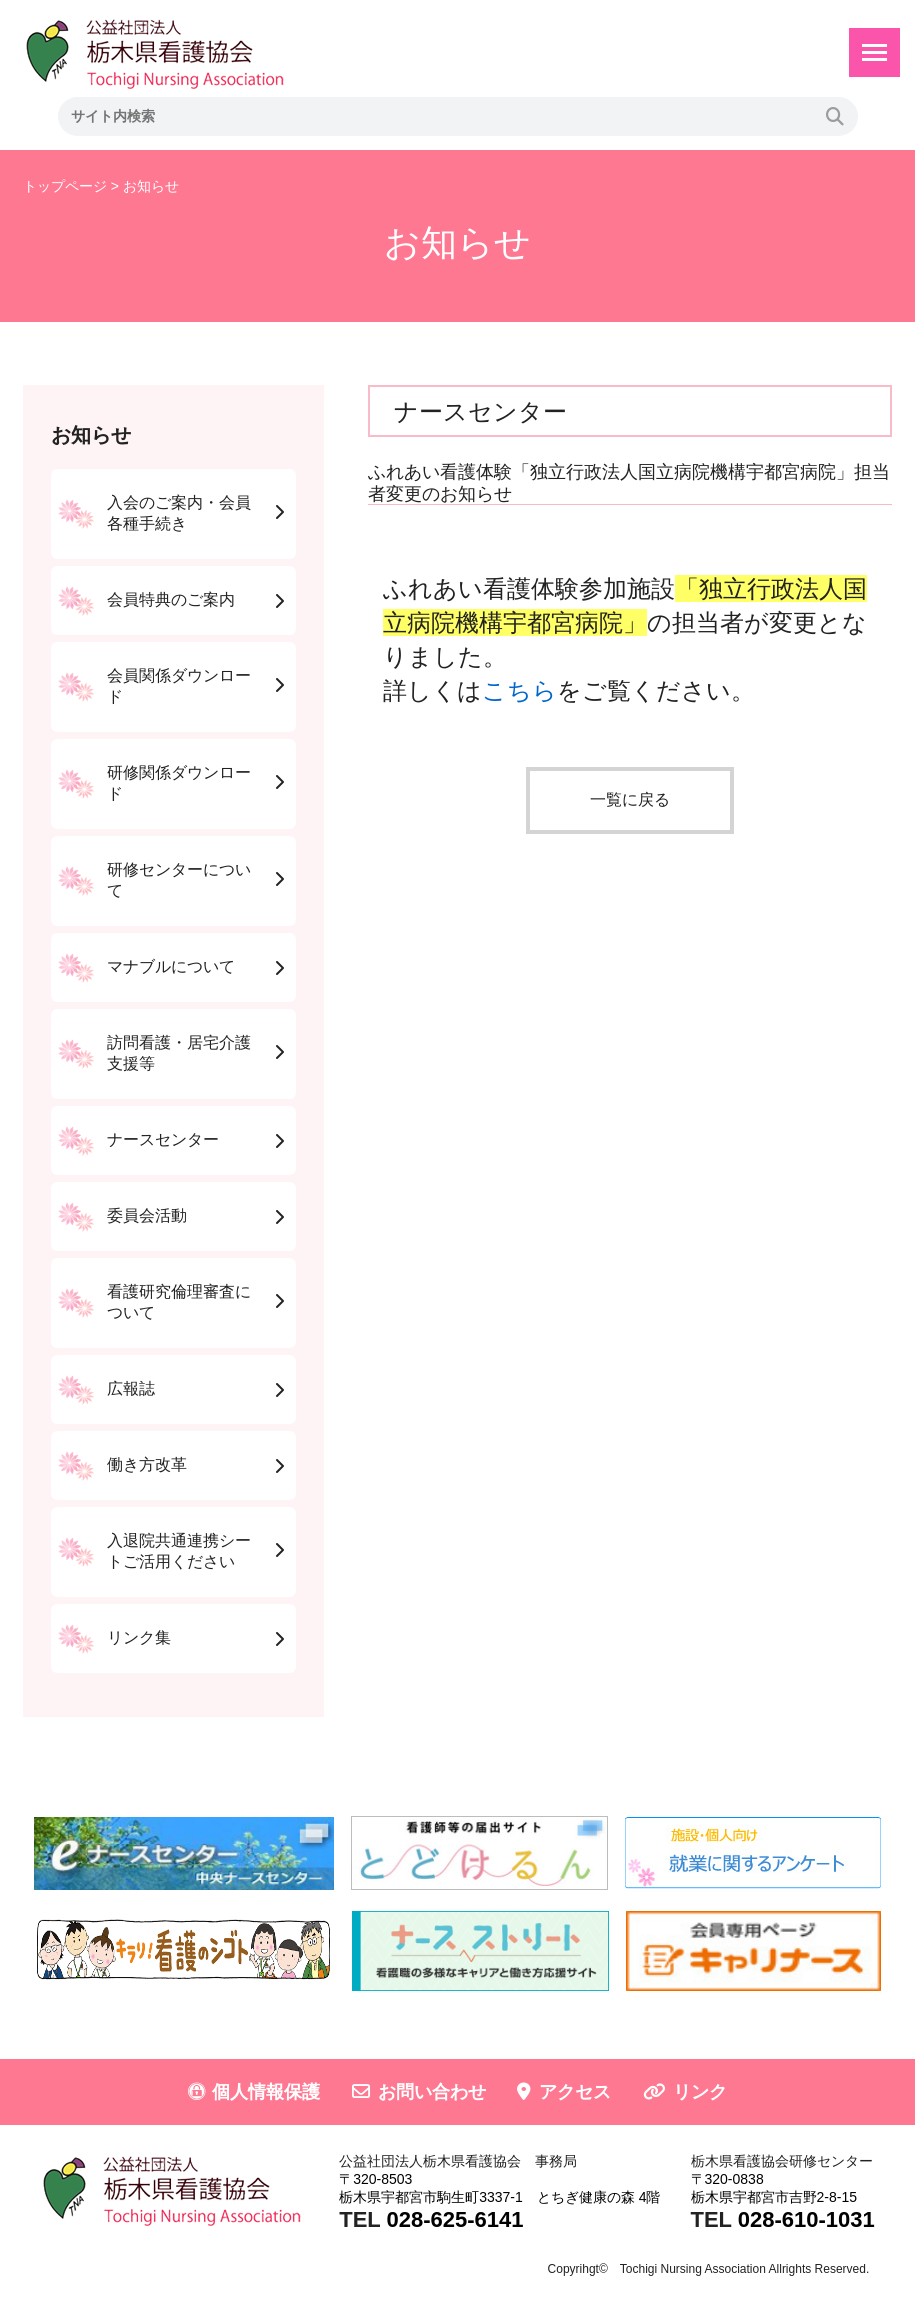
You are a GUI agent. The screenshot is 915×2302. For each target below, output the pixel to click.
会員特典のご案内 (171, 599)
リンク (700, 2092)
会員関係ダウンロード (179, 686)
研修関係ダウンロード (179, 783)
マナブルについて (171, 966)
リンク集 (139, 1637)
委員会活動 (147, 1215)
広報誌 (131, 1388)
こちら (519, 690)
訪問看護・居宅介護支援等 (179, 1053)
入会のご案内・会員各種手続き (179, 513)
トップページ (65, 186)
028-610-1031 (806, 2219)
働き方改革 (147, 1464)
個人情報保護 (266, 2092)
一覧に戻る (630, 799)
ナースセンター (163, 1139)
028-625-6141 (454, 2219)
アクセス (575, 2092)
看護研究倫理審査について (179, 1302)
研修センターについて (179, 880)
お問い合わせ (432, 2092)
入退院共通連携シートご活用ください (179, 1551)
